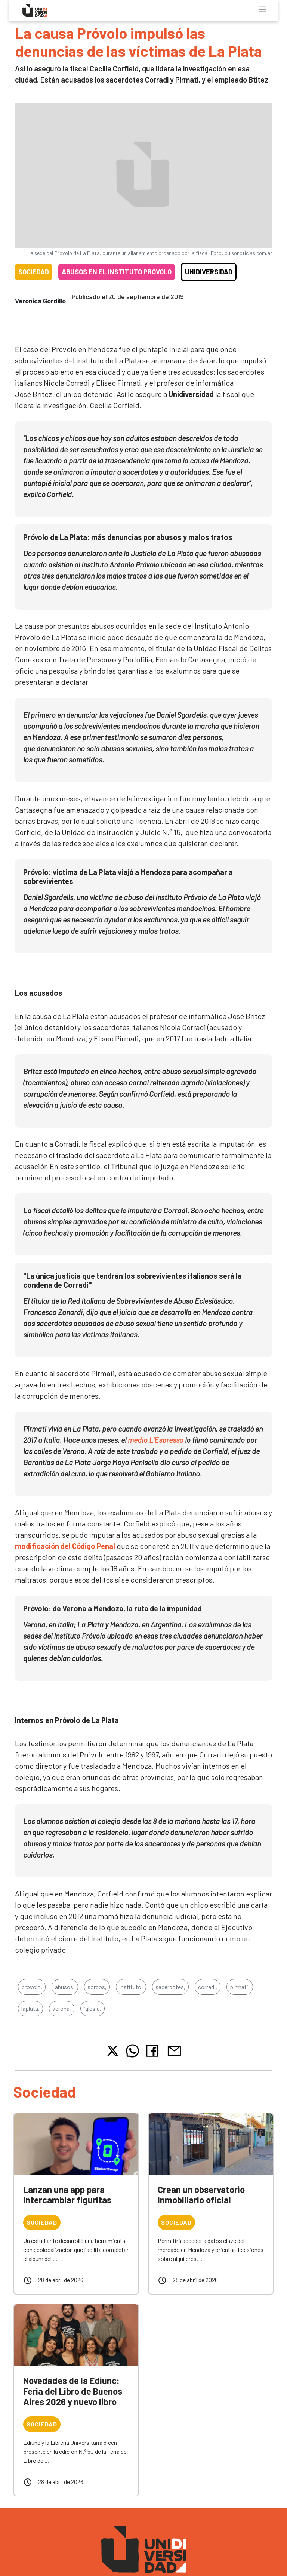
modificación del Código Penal (66, 1545)
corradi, (207, 1986)
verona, (61, 2008)
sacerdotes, (170, 1986)
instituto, (131, 1986)
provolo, (31, 1986)
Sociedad (33, 272)
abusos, (65, 1986)
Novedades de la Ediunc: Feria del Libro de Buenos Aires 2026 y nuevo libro (72, 2391)
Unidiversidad (208, 272)
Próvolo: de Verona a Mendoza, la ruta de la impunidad (112, 1608)
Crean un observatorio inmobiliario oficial (201, 2195)
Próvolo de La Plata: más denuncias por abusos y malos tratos (127, 537)
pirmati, (240, 1986)
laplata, (30, 2008)
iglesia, (92, 2008)
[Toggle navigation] (262, 9)
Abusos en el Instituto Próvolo (117, 272)
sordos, (97, 1986)
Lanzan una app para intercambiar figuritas (67, 2195)
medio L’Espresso (155, 1439)
